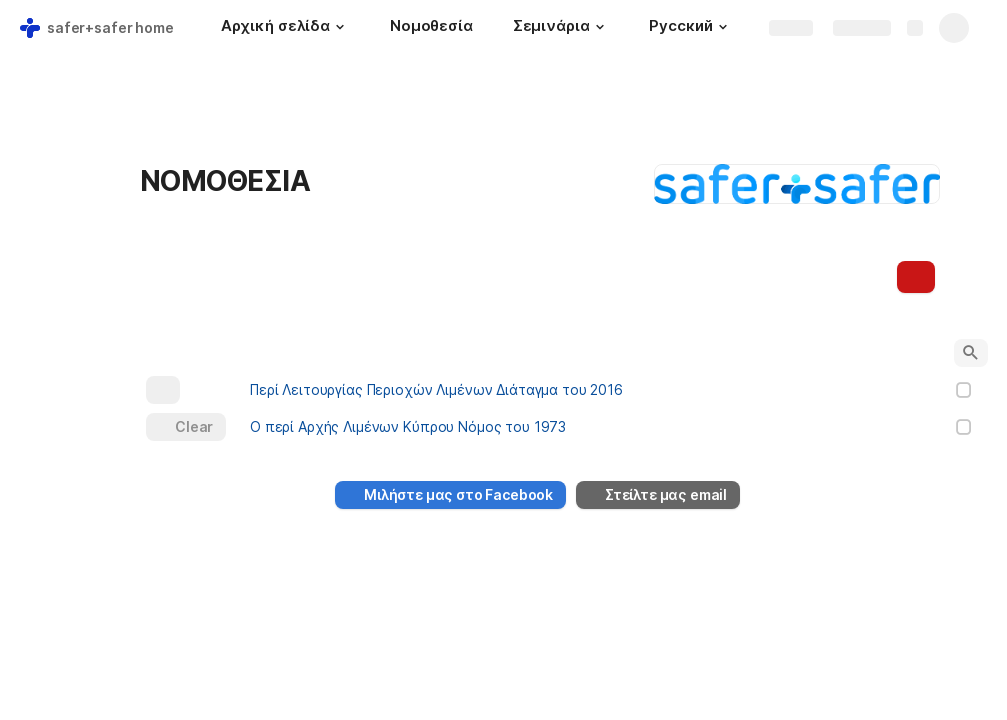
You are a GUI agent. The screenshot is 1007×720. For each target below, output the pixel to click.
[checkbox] (964, 390)
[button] (340, 27)
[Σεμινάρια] (561, 28)
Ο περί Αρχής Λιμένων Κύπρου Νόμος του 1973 (408, 426)
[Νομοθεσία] (431, 28)
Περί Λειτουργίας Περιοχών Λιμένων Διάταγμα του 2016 (436, 389)
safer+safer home (110, 27)
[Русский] (690, 28)
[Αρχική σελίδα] (285, 28)
